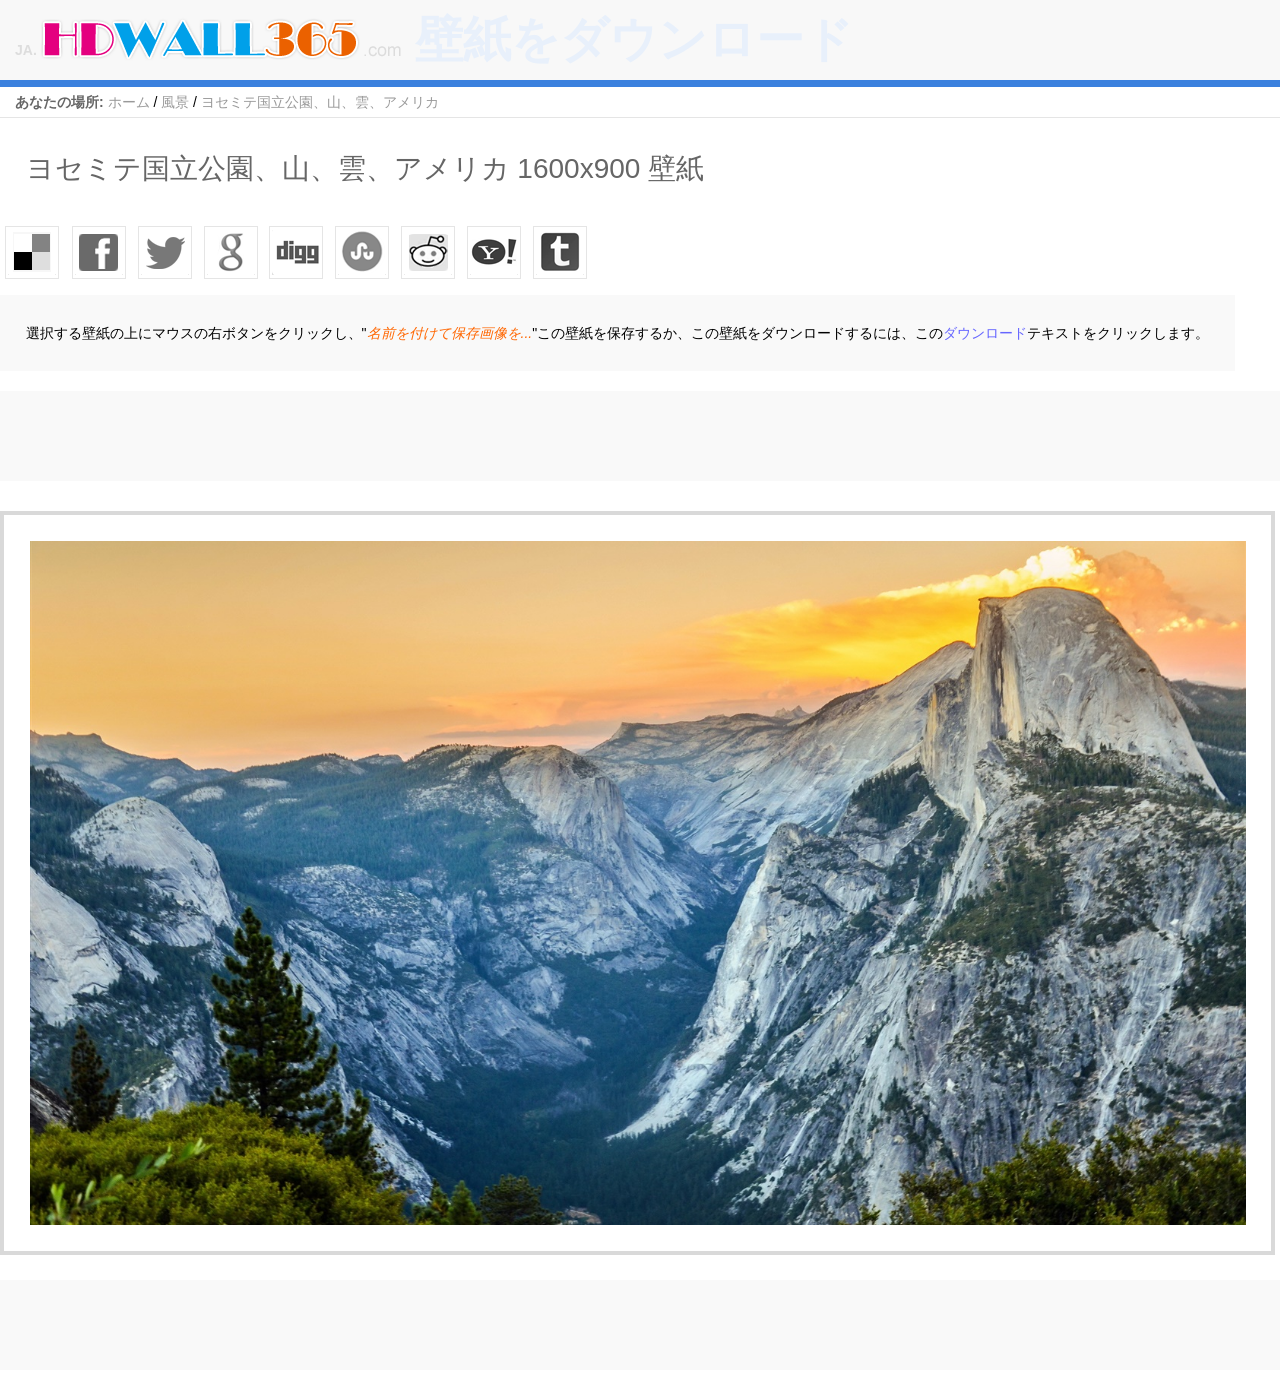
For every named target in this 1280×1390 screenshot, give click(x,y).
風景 (175, 102)
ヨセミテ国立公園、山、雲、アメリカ (320, 102)
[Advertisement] (364, 436)
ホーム (129, 102)
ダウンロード (985, 333)
